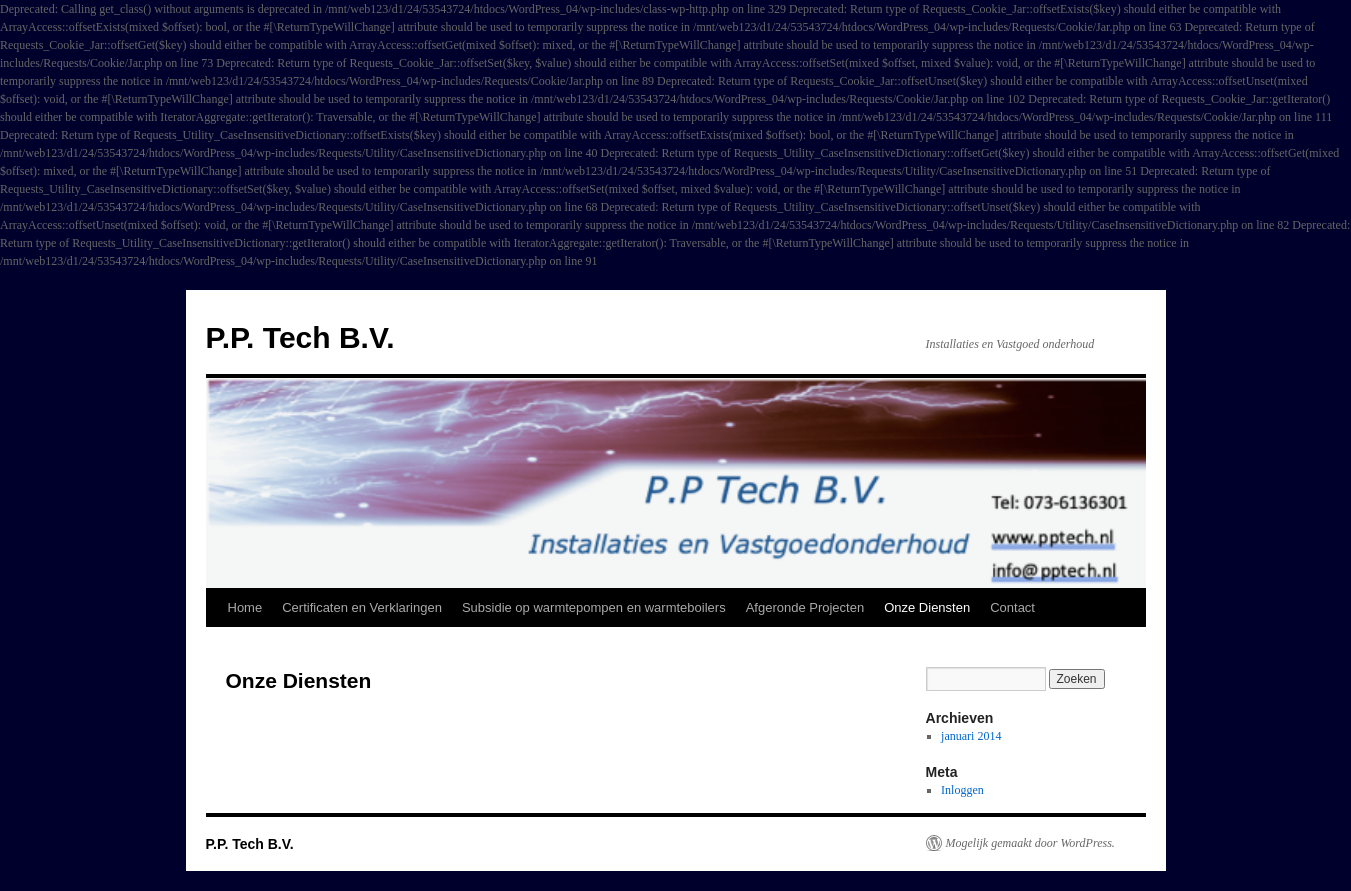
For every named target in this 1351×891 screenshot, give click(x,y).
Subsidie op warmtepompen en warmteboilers (594, 607)
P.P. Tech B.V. (300, 337)
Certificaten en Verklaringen (362, 607)
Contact (1012, 607)
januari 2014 (971, 736)
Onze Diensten (927, 607)
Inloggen (962, 790)
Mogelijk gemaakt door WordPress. (1030, 843)
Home (245, 607)
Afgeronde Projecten (805, 607)
